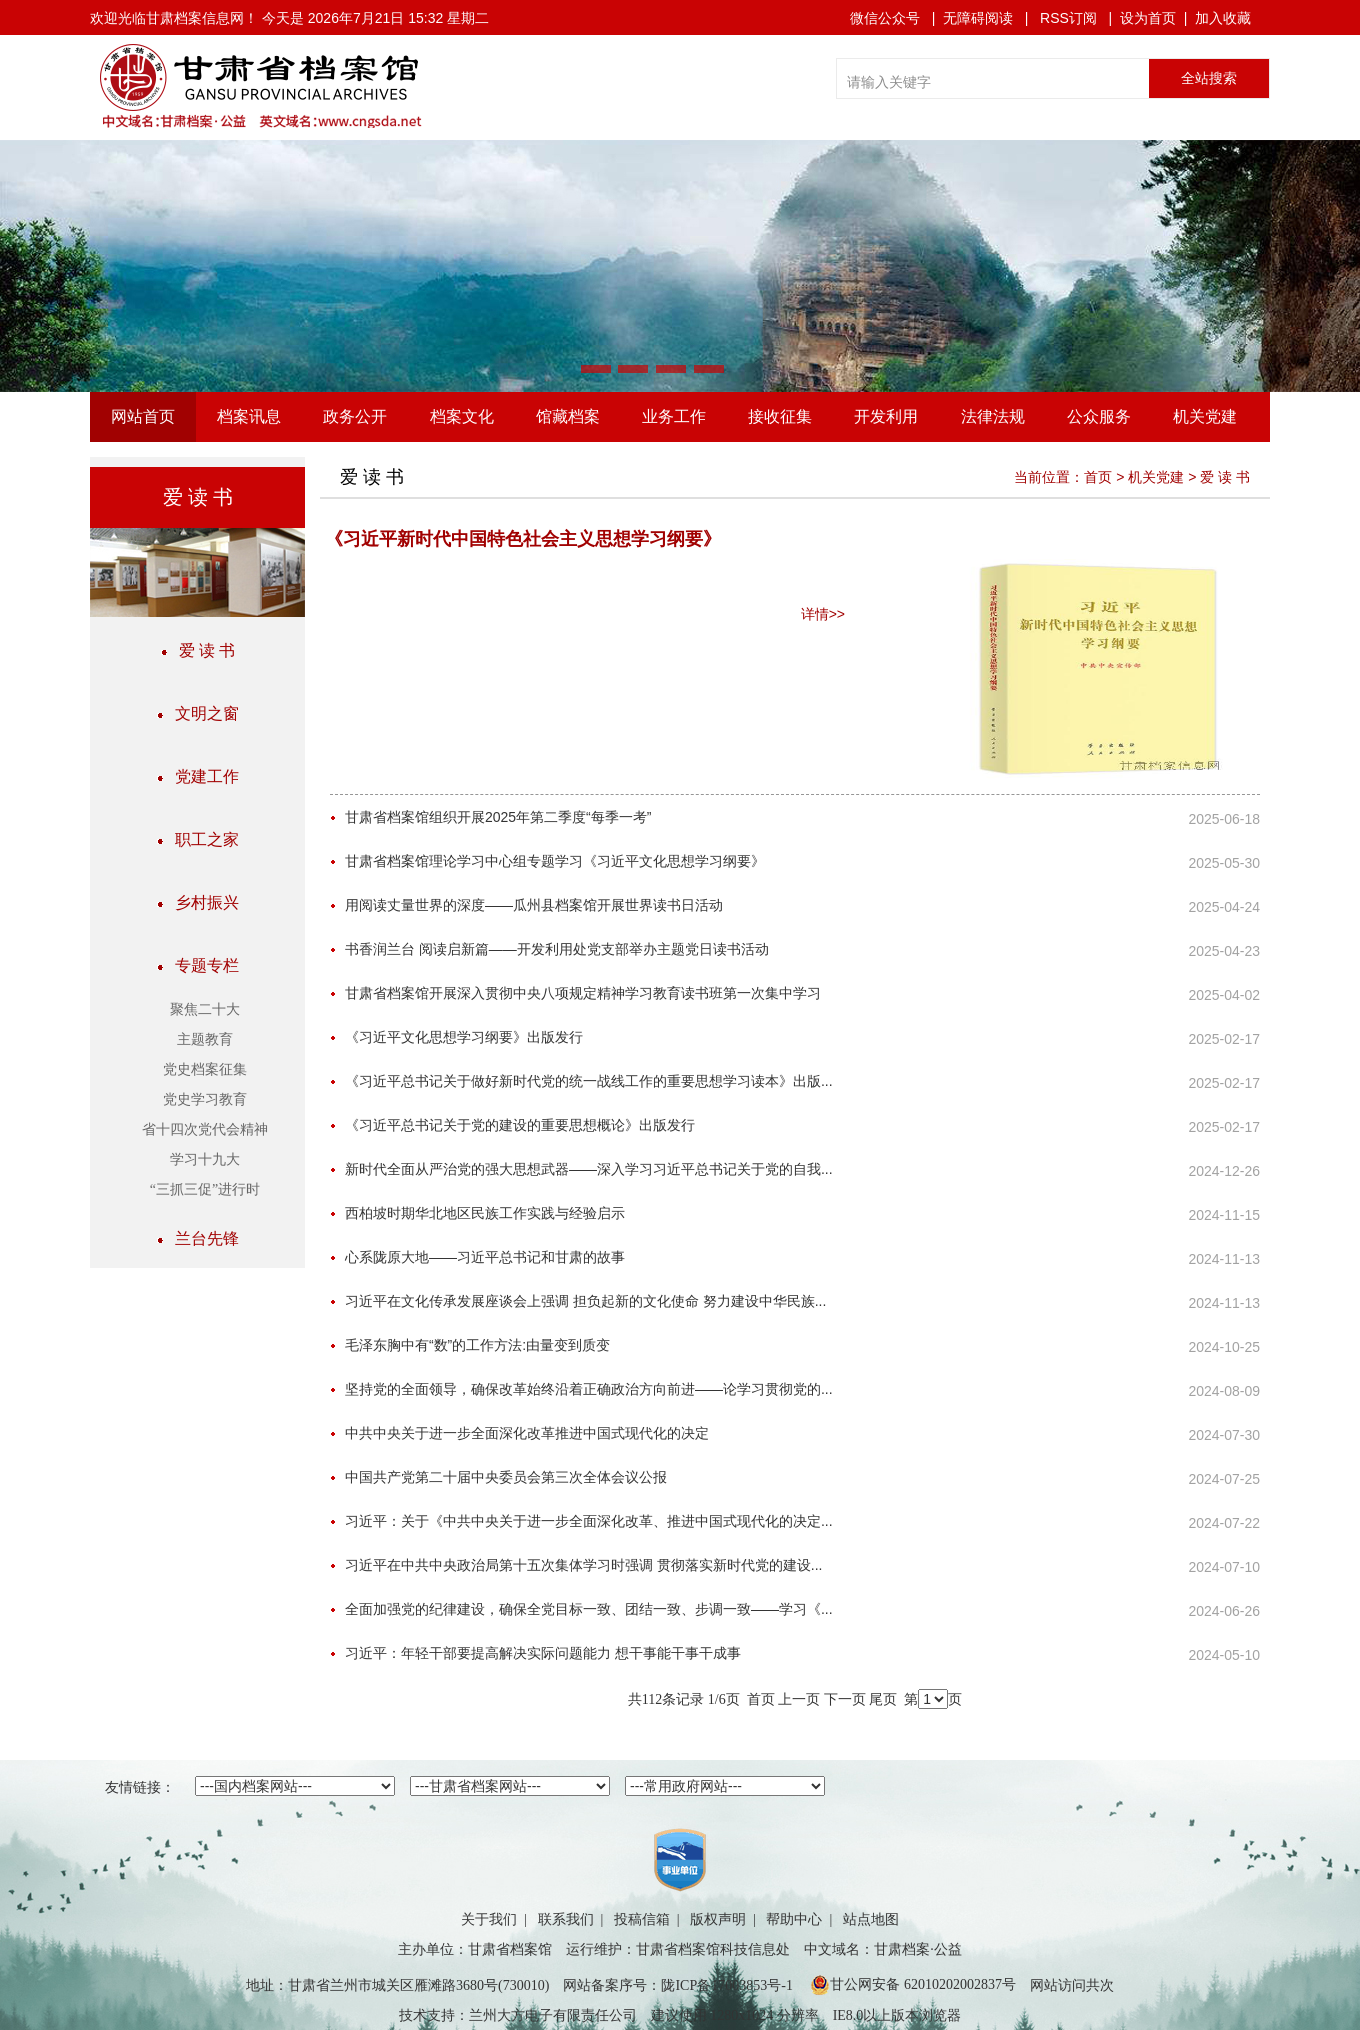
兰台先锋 (198, 1238)
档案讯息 (249, 416)
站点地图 (871, 1919)
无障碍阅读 (978, 18)
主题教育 (205, 1039)
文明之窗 (198, 713)
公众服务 (1099, 416)
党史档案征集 (205, 1069)
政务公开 (355, 416)
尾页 (883, 1699)
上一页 (799, 1699)
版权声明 (718, 1919)
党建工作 (198, 776)
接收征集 (780, 416)
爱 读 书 (198, 650)
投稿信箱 (642, 1919)
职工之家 (198, 839)
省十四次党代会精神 (205, 1129)
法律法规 (993, 416)
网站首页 (143, 416)
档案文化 (462, 416)
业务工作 (674, 416)
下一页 (845, 1699)
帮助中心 (794, 1919)
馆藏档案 (568, 416)
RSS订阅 (1068, 18)
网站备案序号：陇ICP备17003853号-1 (677, 1985)
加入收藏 (1223, 18)
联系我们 (566, 1919)
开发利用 (886, 416)
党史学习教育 (205, 1099)
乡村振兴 (198, 902)
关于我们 (489, 1919)
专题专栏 (198, 965)
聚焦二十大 (205, 1009)
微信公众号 (885, 18)
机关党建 (1205, 416)
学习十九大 (205, 1159)
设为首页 (1148, 18)
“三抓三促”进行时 (205, 1189)
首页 (1098, 477)
